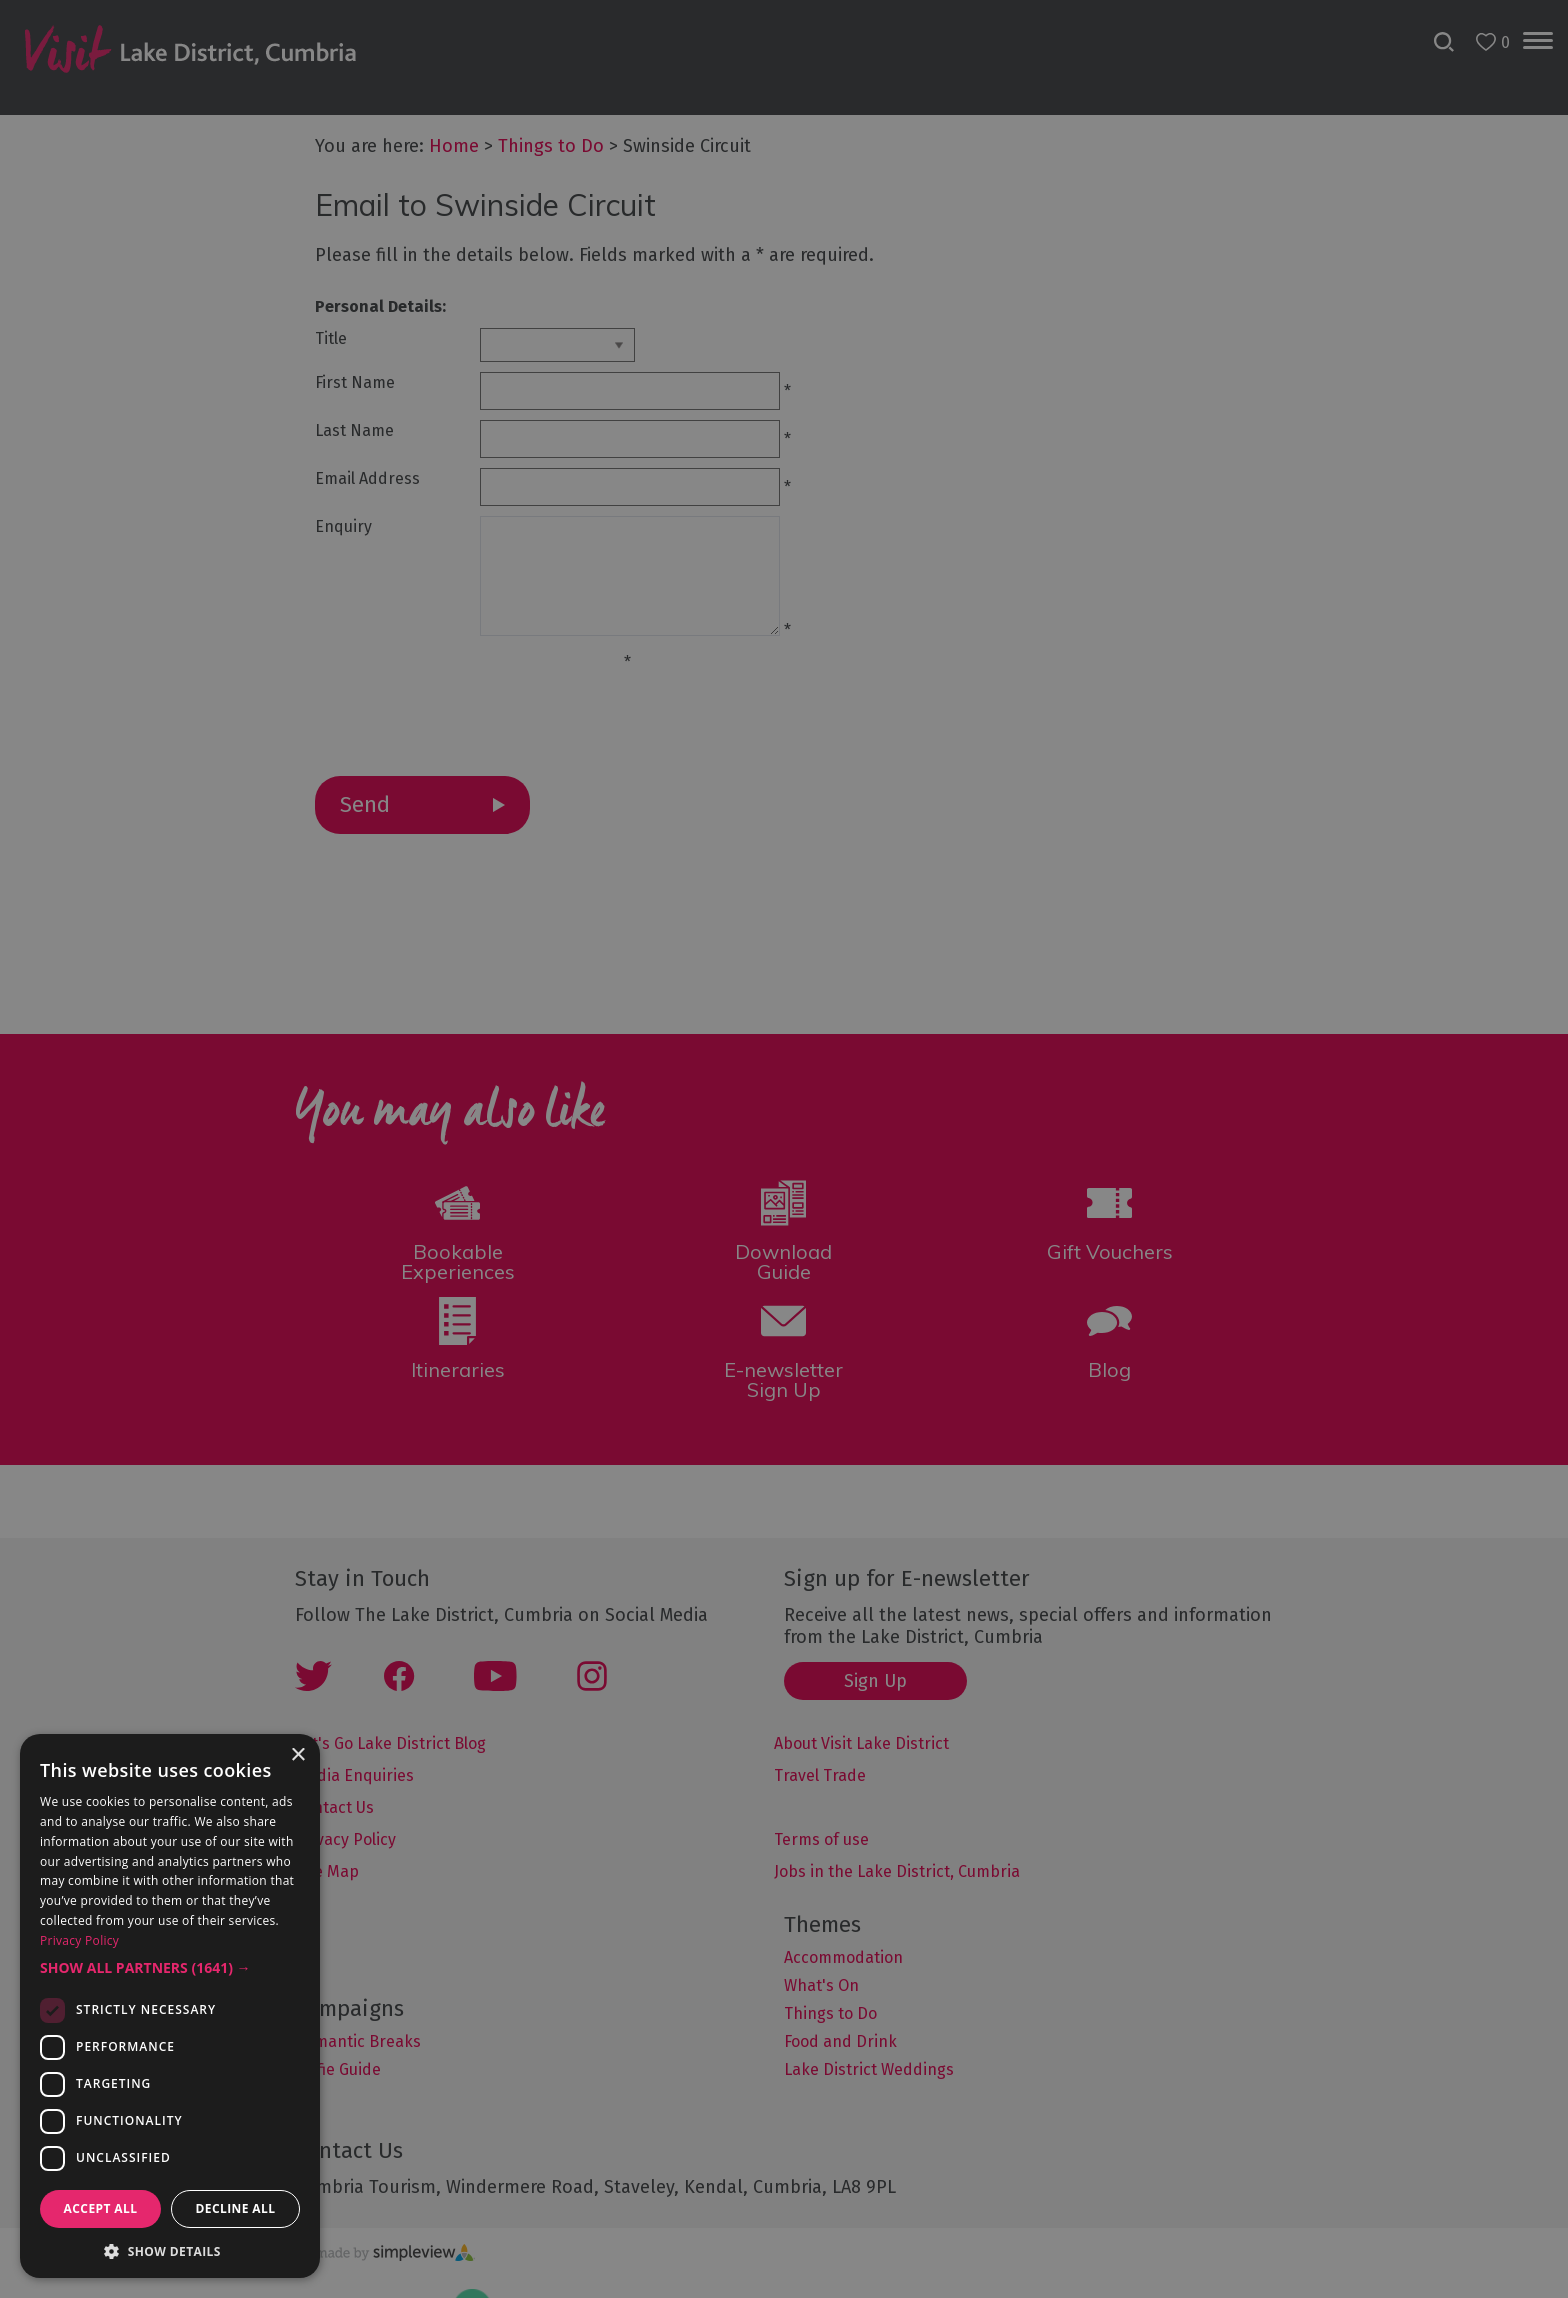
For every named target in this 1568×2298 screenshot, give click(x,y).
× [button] (297, 1755)
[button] (170, 1968)
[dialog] (784, 1149)
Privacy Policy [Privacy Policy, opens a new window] (79, 1940)
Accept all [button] (101, 2208)
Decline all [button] (236, 2208)
